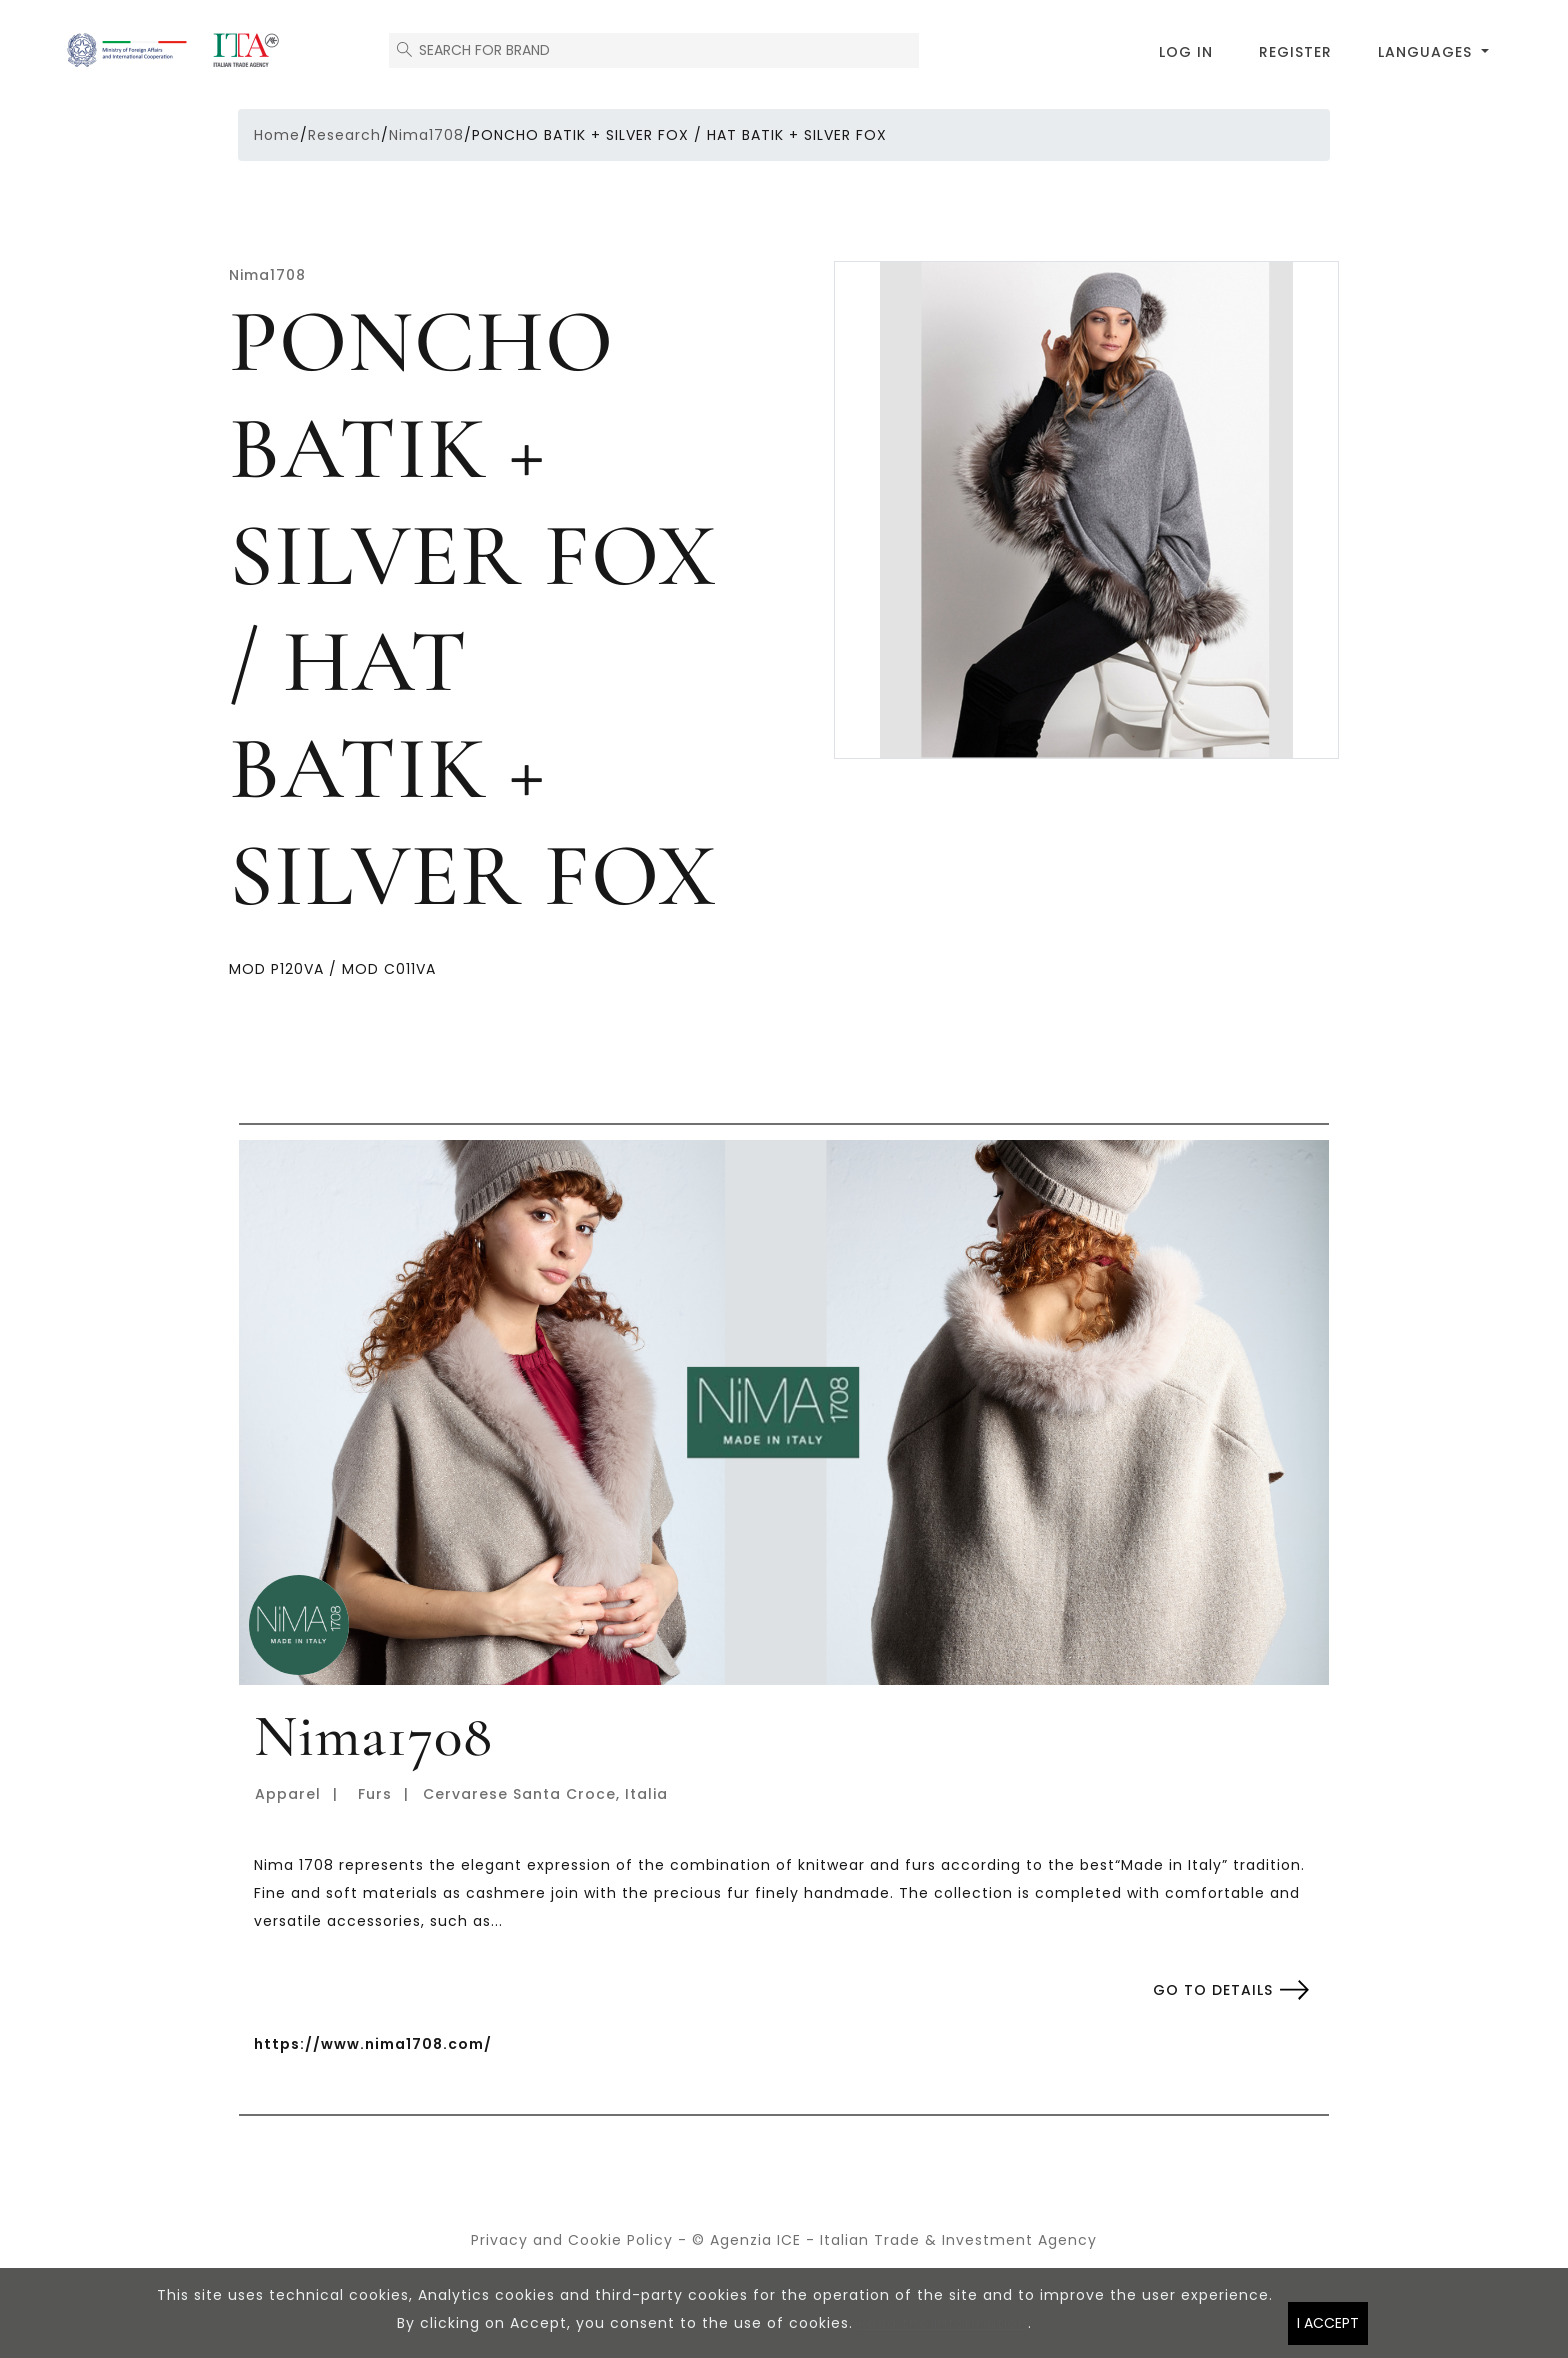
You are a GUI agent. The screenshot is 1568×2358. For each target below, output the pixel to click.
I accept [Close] (1328, 2330)
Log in (1186, 52)
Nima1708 (426, 135)
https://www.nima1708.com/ (373, 2044)
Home (277, 135)
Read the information (943, 2330)
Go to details (1213, 1990)
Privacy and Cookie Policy (572, 2240)
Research (344, 135)
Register (1295, 52)
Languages (1427, 52)
